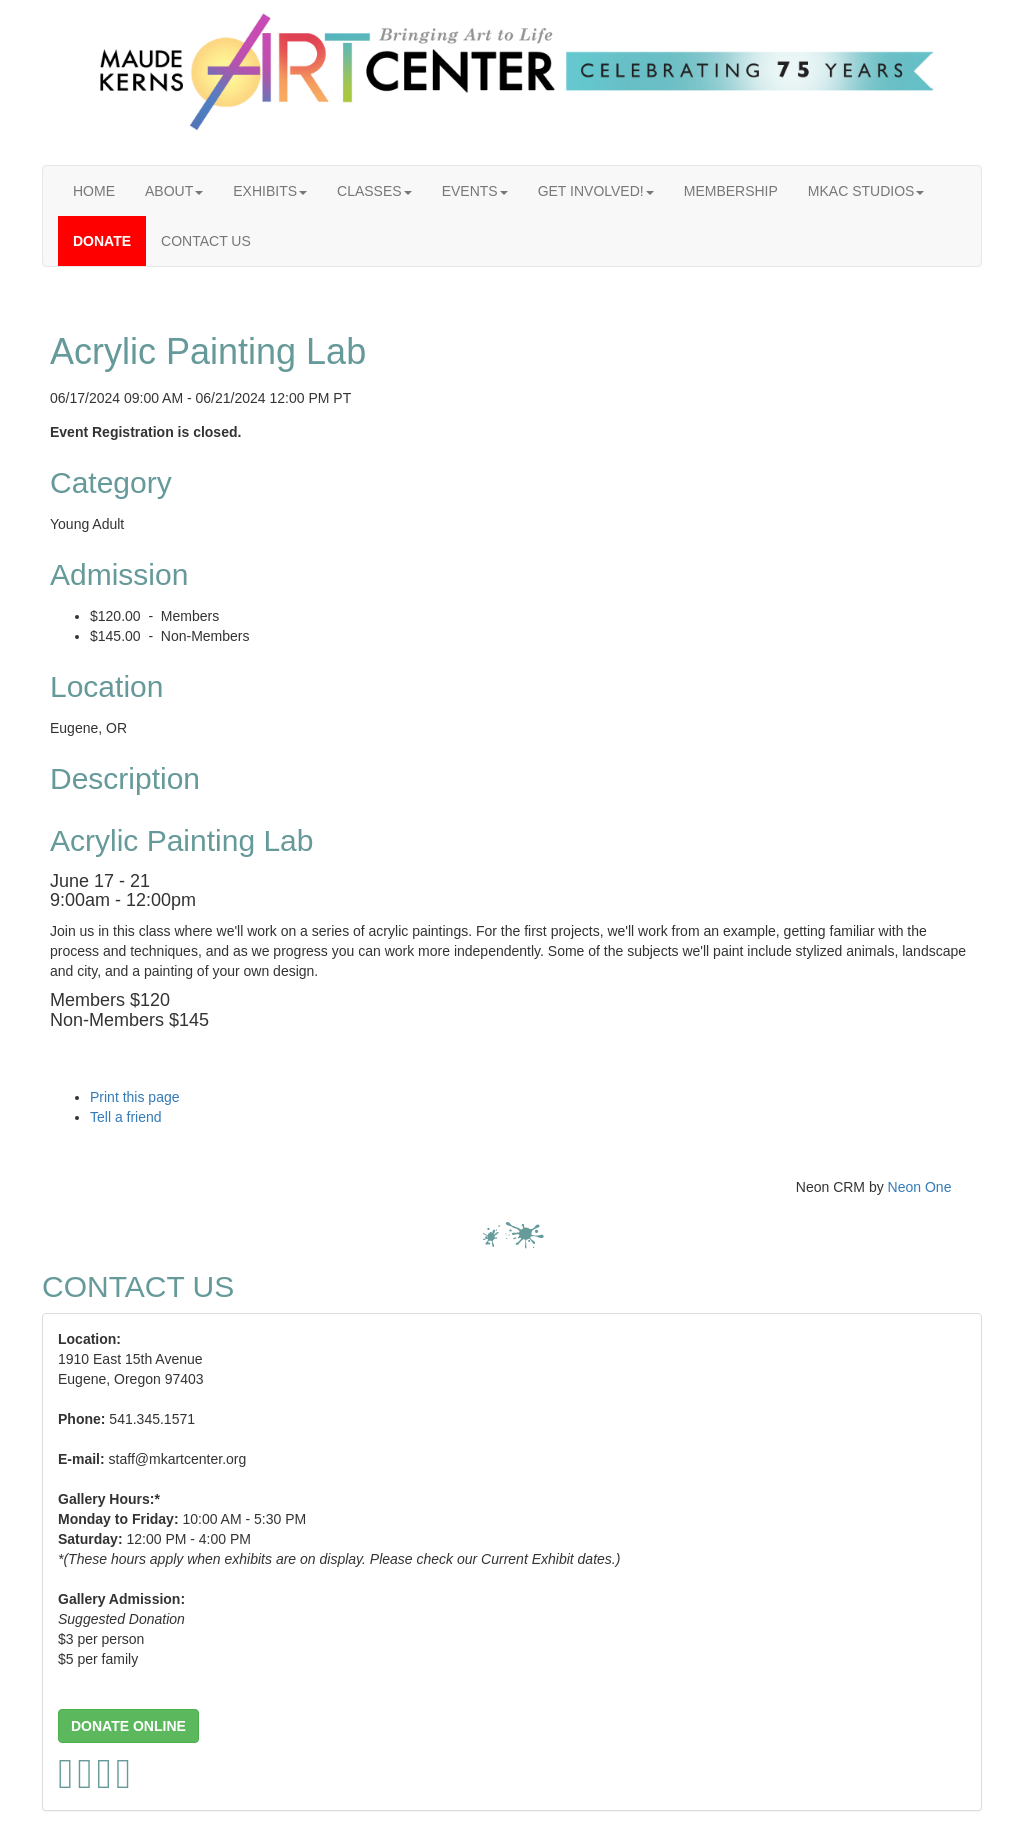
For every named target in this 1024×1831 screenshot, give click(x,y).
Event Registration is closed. (145, 432)
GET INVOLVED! (596, 191)
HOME (94, 191)
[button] (128, 1726)
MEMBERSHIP (731, 191)
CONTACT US (206, 241)
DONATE (102, 241)
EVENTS (475, 191)
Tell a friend (126, 1117)
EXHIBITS (270, 191)
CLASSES (374, 191)
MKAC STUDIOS (866, 191)
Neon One (920, 1187)
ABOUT (174, 191)
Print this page (135, 1097)
